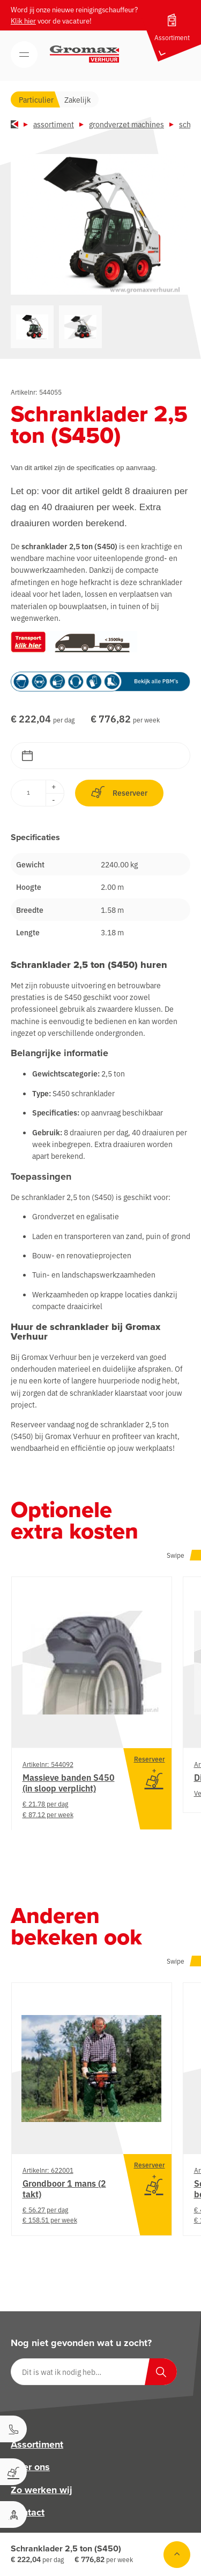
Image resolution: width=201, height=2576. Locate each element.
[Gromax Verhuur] (85, 54)
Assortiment (53, 124)
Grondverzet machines (126, 124)
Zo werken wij (41, 2489)
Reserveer (119, 792)
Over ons (30, 2467)
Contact (27, 2512)
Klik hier (23, 21)
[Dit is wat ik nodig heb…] (94, 2371)
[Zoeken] (161, 2371)
